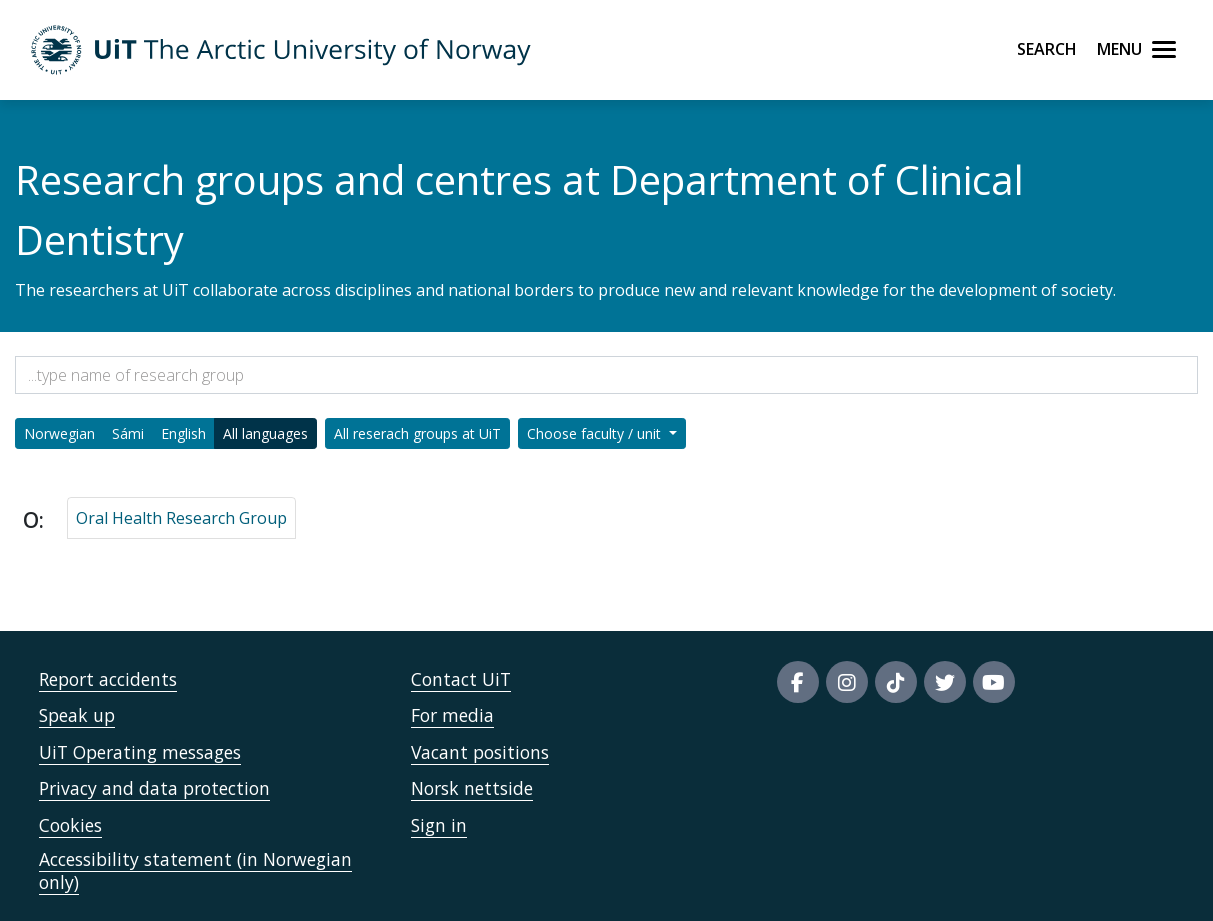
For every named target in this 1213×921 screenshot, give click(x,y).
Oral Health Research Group (181, 518)
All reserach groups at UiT (417, 433)
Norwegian (59, 433)
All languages (265, 433)
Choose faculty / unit (596, 433)
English (183, 433)
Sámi (128, 433)
